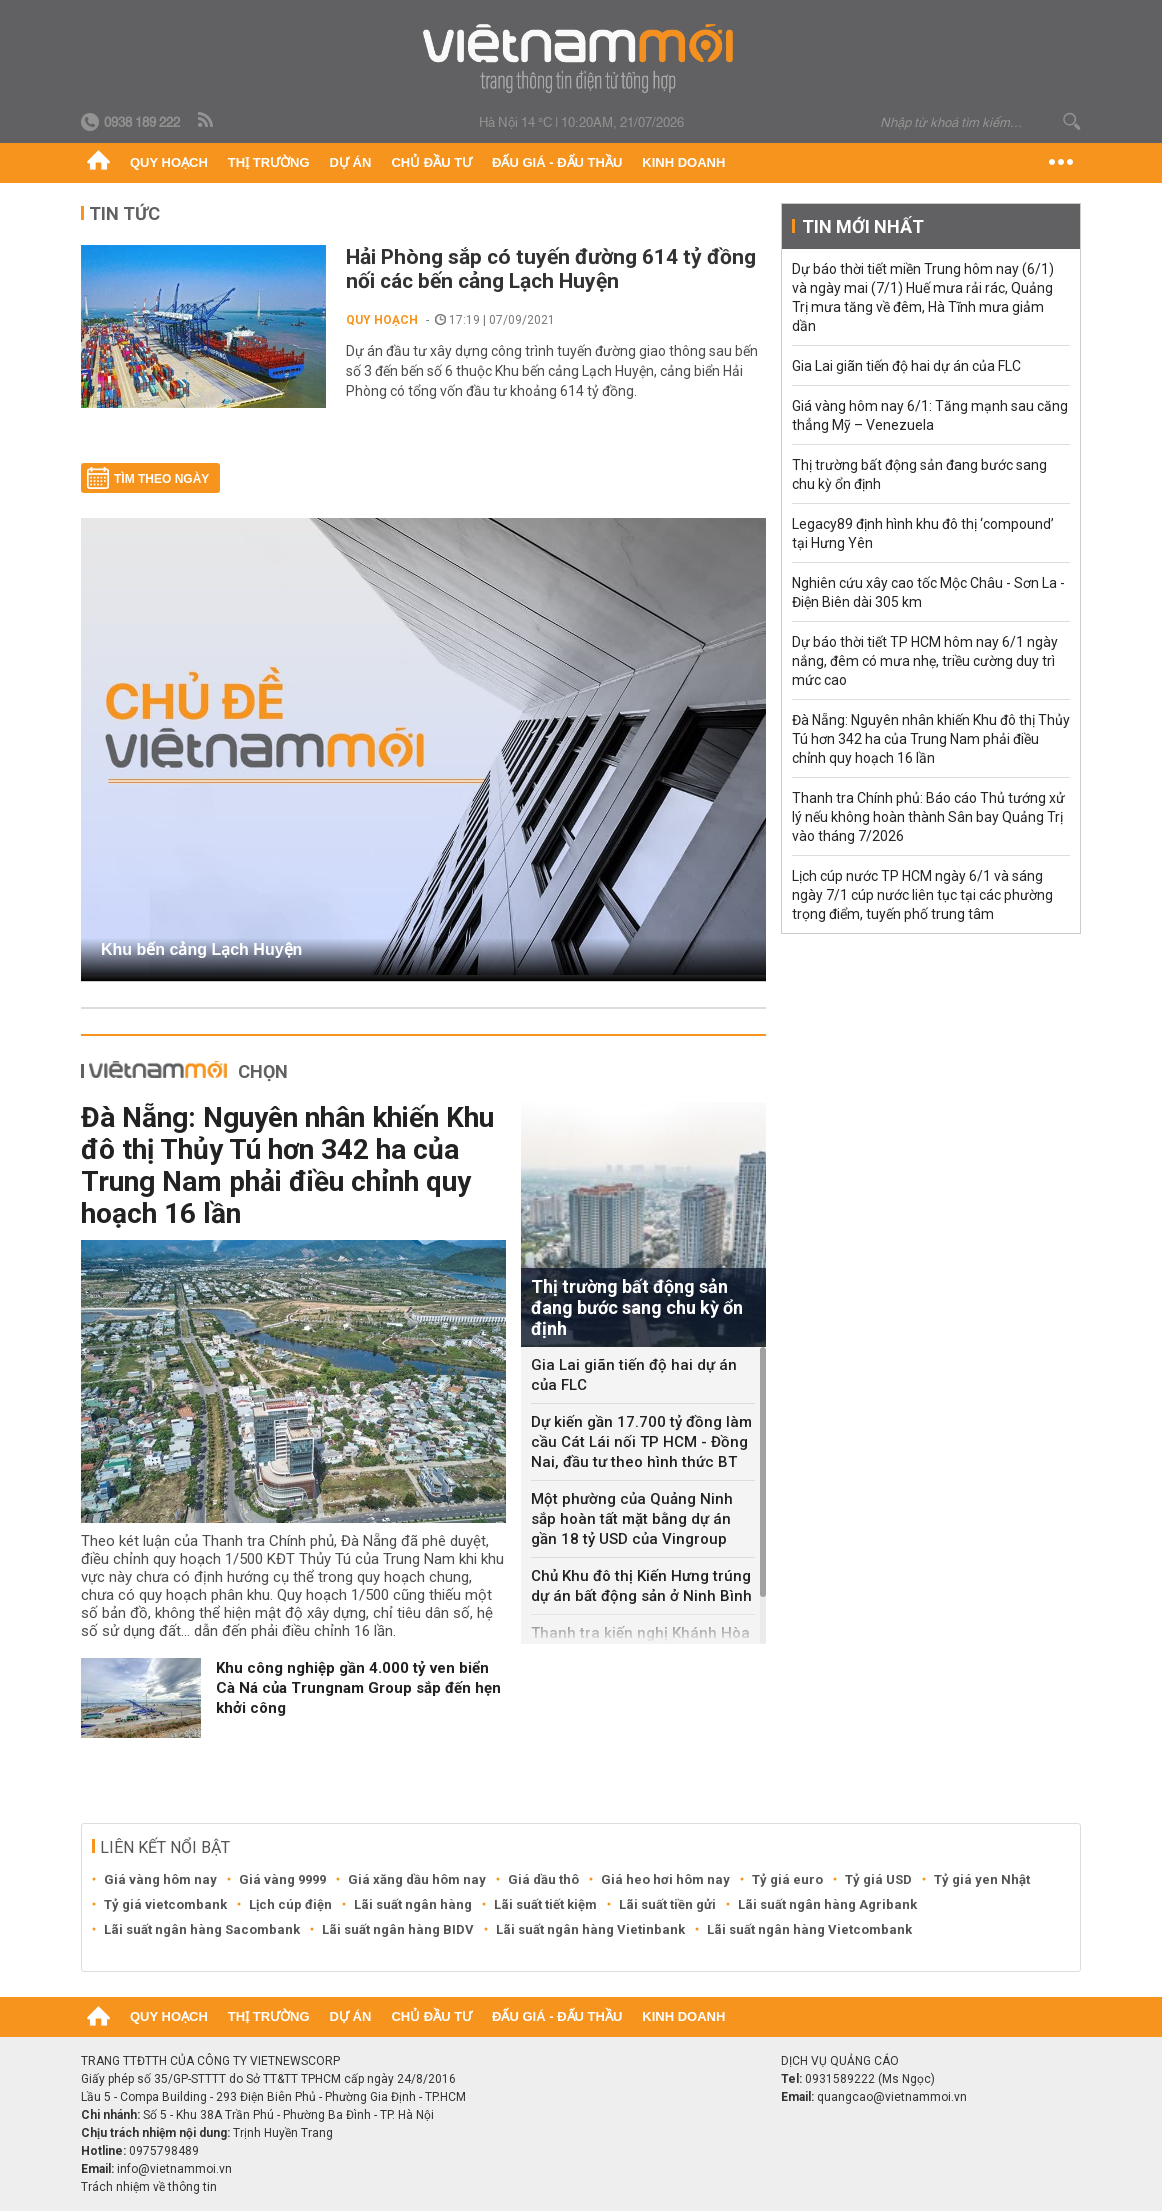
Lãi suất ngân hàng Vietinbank (590, 1929)
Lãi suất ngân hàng (413, 1904)
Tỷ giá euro (787, 1879)
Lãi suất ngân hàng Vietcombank (809, 1929)
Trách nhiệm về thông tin (149, 2187)
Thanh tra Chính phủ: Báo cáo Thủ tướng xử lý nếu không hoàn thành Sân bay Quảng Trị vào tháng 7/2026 (928, 817)
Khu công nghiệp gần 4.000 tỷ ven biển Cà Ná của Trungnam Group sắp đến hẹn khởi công (358, 1688)
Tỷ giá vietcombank (165, 1904)
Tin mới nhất (863, 226)
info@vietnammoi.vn (174, 2169)
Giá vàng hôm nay (160, 1879)
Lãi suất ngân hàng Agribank (827, 1904)
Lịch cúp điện (290, 1904)
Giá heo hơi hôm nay (665, 1879)
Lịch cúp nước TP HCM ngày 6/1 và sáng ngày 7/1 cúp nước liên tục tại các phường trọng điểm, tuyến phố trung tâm (922, 895)
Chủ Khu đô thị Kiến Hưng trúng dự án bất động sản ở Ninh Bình (641, 1586)
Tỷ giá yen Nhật (982, 1879)
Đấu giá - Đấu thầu (557, 162)
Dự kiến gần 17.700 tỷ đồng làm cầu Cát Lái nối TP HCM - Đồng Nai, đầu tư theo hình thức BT (641, 1442)
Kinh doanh (683, 162)
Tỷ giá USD (878, 1879)
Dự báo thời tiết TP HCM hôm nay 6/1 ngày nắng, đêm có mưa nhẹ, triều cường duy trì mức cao (925, 661)
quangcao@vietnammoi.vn (892, 2097)
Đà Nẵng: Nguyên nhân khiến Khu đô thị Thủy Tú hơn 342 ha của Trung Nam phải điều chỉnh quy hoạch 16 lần (287, 1165)
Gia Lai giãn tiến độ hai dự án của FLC (634, 1375)
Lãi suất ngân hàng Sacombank (202, 1929)
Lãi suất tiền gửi (667, 1904)
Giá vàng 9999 (282, 1879)
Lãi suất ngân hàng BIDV (398, 1929)
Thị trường (269, 162)
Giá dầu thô (543, 1879)
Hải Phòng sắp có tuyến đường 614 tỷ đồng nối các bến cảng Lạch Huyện (551, 269)
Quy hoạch (169, 162)
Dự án (351, 162)
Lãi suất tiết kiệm (545, 1904)
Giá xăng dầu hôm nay (417, 1879)
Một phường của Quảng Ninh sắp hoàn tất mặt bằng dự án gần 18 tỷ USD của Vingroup (632, 1519)
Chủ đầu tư (431, 162)
